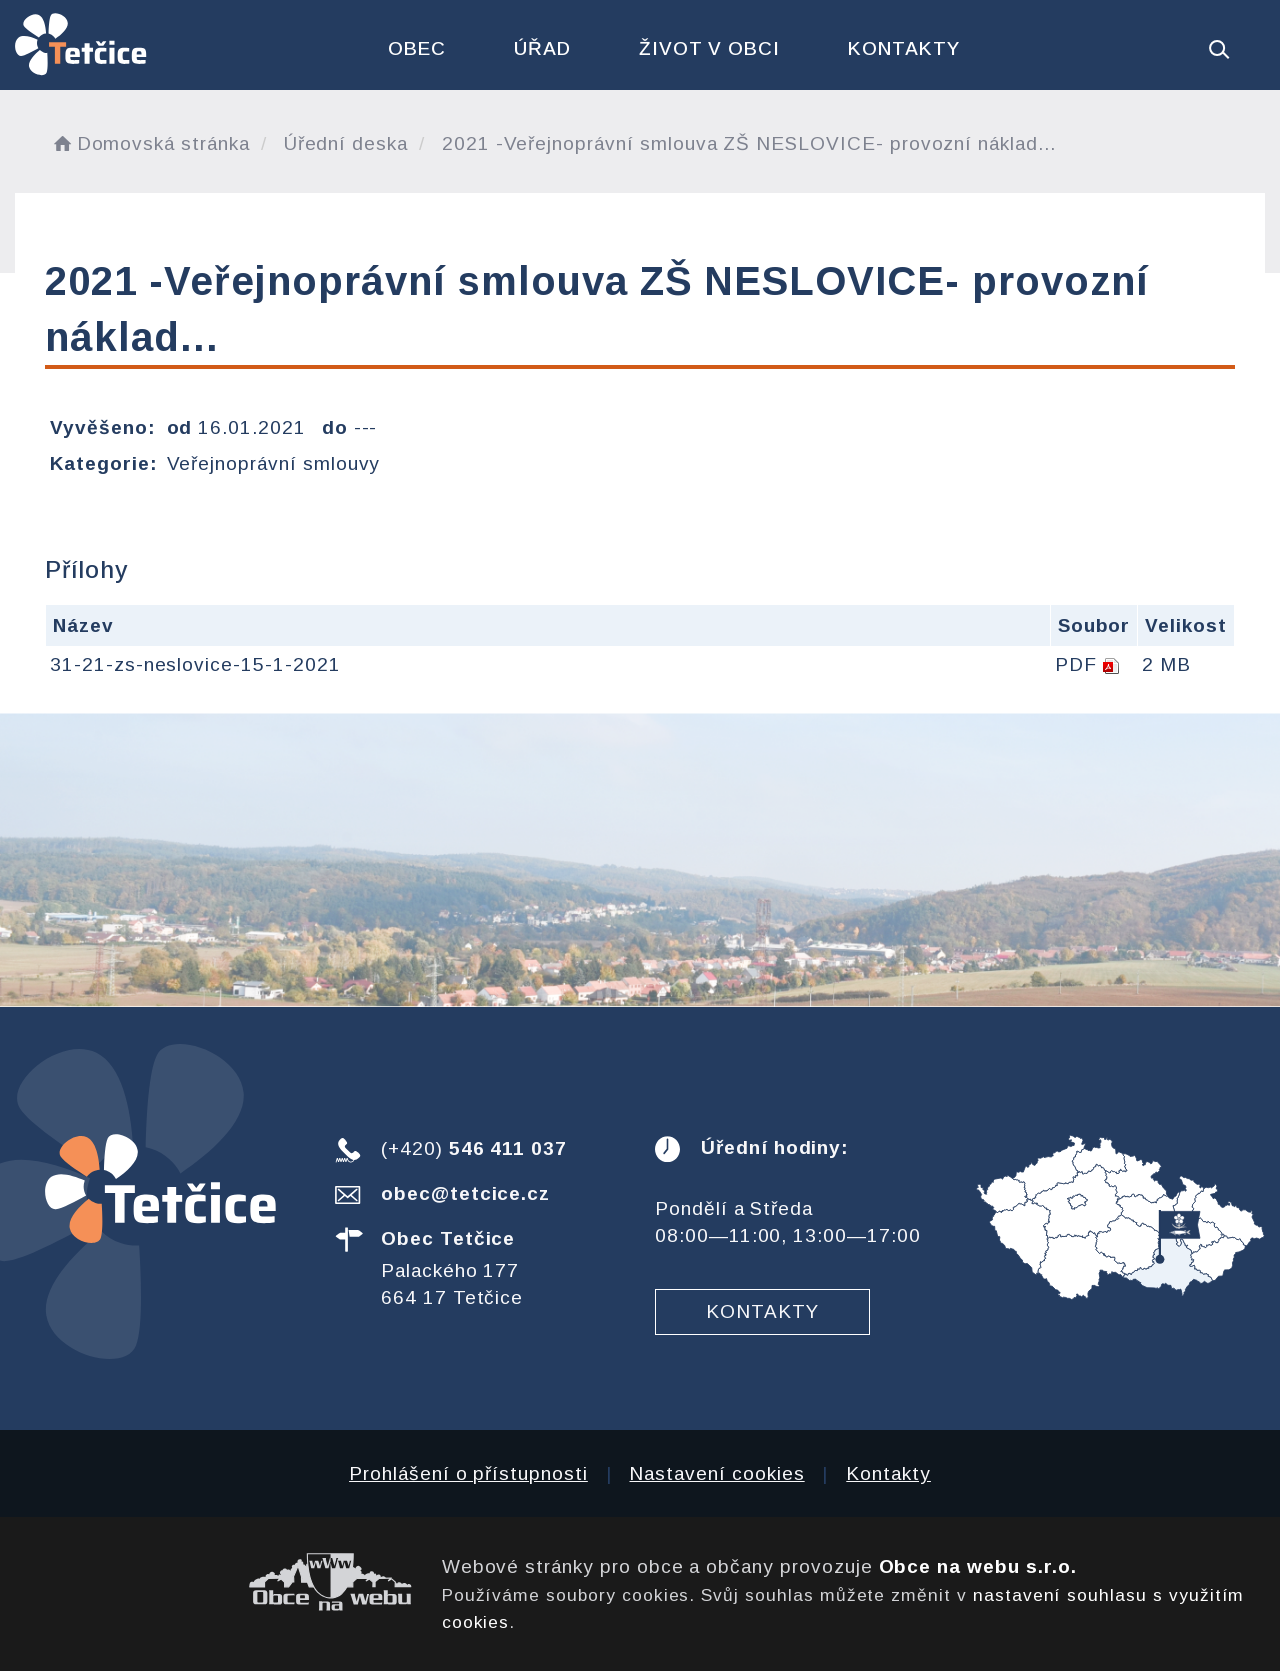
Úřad (542, 48)
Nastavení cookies (716, 1473)
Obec (417, 48)
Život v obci (709, 48)
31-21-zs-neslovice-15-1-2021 (195, 664)
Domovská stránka (150, 143)
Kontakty (904, 48)
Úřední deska (346, 143)
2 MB (1166, 664)
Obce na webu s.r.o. (978, 1566)
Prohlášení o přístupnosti (468, 1473)
